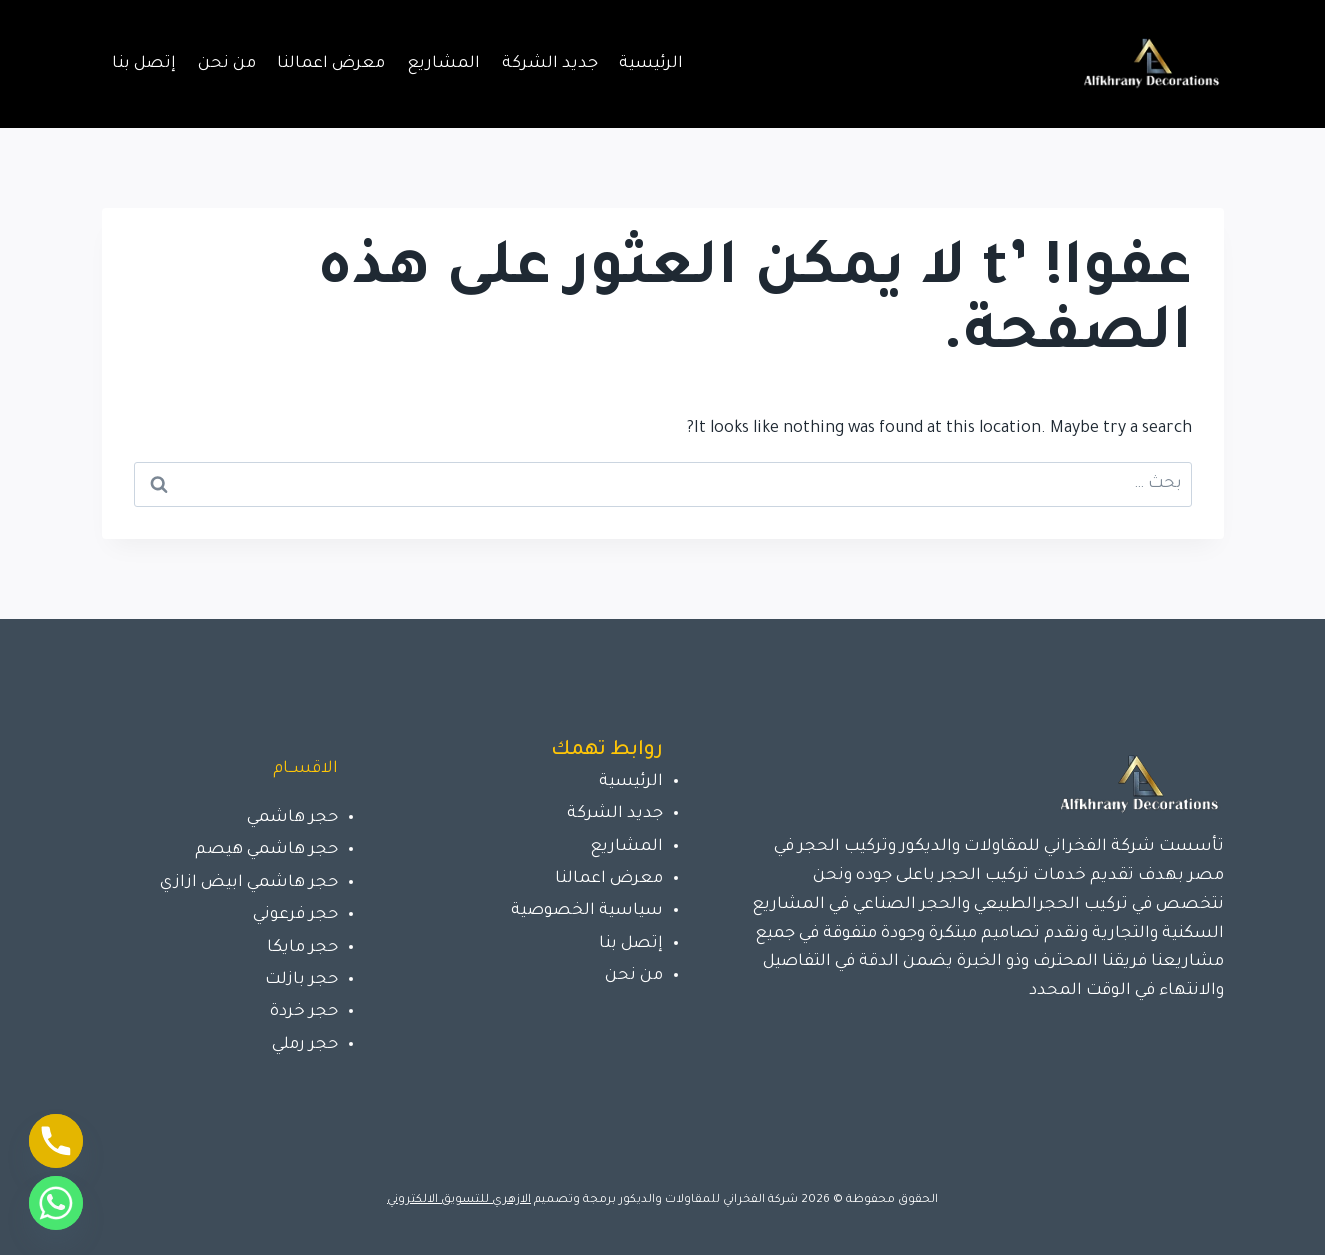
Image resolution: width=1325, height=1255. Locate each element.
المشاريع (443, 64)
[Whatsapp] (56, 1203)
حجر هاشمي (292, 818)
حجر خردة (304, 1012)
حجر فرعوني (295, 915)
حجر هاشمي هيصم (266, 850)
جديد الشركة (550, 64)
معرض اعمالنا (331, 64)
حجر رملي (305, 1045)
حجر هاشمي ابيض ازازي (249, 883)
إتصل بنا (144, 64)
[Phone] (56, 1141)
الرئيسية (651, 64)
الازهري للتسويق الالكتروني (459, 1200)
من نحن (227, 64)
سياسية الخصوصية (587, 911)
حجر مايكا (302, 948)
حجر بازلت (301, 980)
